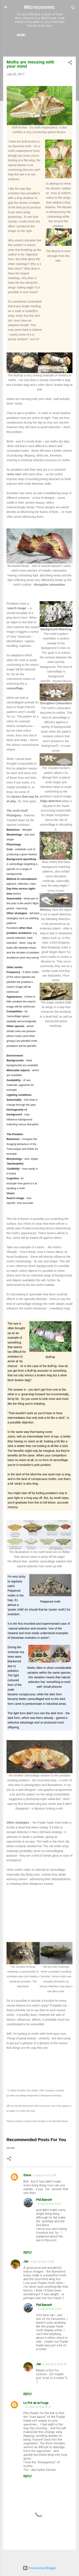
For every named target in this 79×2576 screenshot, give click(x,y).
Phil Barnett (44, 2200)
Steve (27, 2175)
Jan (25, 2261)
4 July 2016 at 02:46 (54, 2364)
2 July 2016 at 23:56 (44, 2175)
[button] (69, 63)
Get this (11, 2148)
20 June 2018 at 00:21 (38, 2406)
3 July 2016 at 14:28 (42, 2261)
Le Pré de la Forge (35, 2403)
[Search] (73, 8)
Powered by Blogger (39, 2568)
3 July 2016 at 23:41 (49, 2203)
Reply (27, 2252)
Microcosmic (39, 7)
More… (22, 35)
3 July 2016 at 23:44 (49, 2308)
